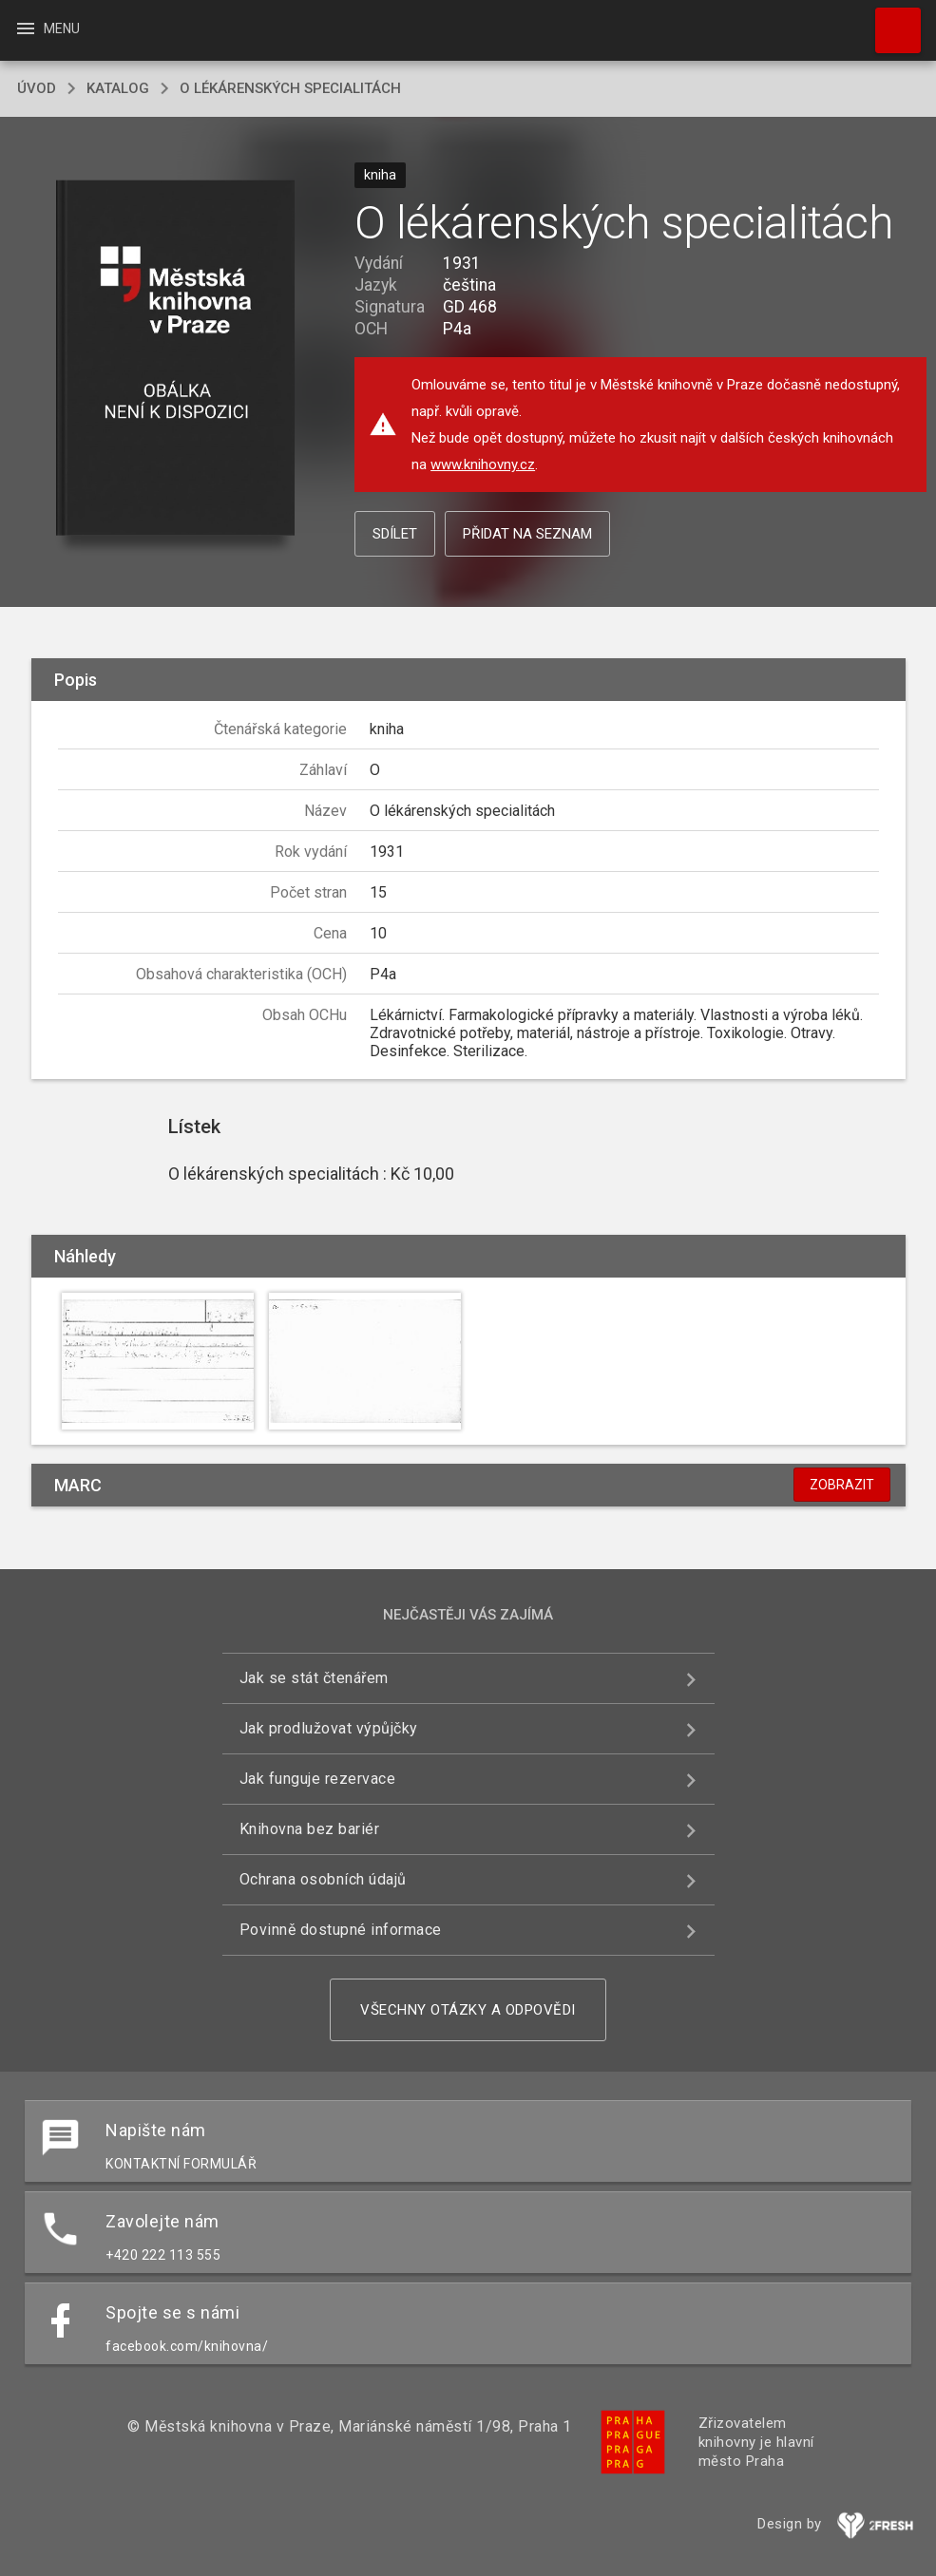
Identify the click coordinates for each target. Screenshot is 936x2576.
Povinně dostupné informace (340, 1930)
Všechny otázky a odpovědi (468, 2009)
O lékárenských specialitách (290, 88)
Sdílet (394, 533)
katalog (117, 88)
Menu (47, 28)
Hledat (889, 20)
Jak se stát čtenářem (314, 1678)
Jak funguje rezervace (317, 1779)
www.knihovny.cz (482, 464)
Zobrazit (842, 1484)
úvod (36, 88)
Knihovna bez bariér (309, 1829)
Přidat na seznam (527, 533)
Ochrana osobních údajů (323, 1879)
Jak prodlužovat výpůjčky (328, 1728)
